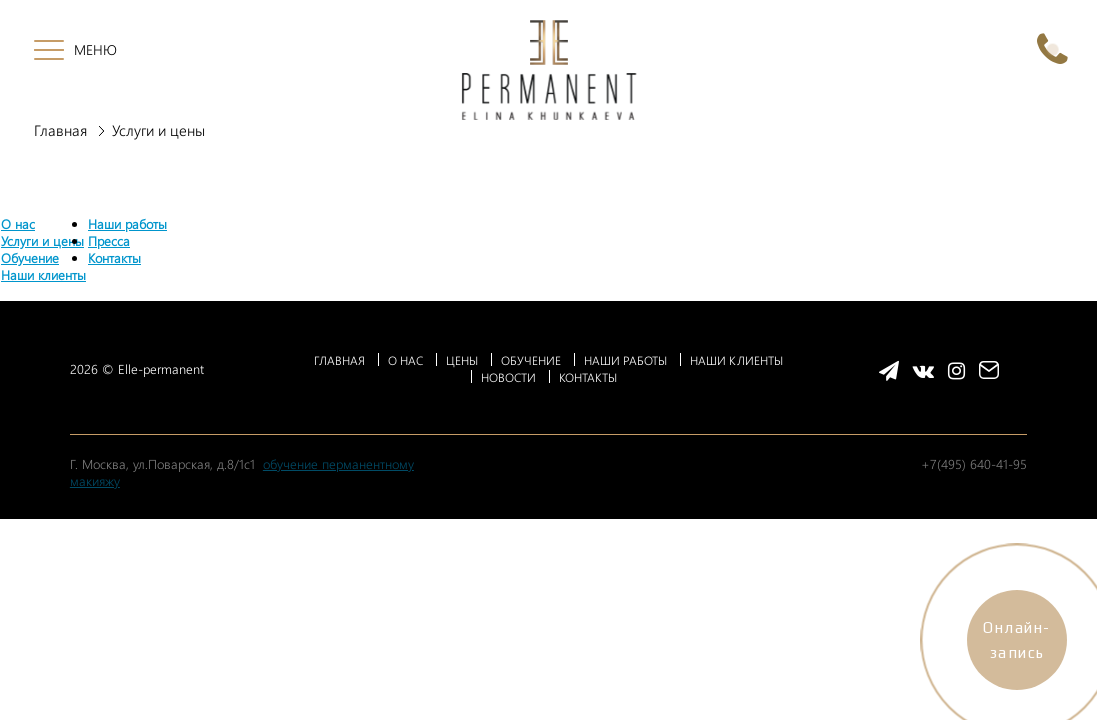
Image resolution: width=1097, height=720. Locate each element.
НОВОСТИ (508, 377)
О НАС (405, 360)
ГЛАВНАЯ (339, 360)
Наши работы (127, 223)
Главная (60, 130)
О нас (18, 223)
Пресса (109, 240)
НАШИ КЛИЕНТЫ (736, 360)
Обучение (30, 257)
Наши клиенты (43, 274)
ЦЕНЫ (462, 360)
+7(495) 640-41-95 (974, 463)
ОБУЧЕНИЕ (531, 360)
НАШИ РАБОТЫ (625, 360)
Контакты (114, 257)
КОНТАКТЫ (588, 377)
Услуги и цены (42, 240)
